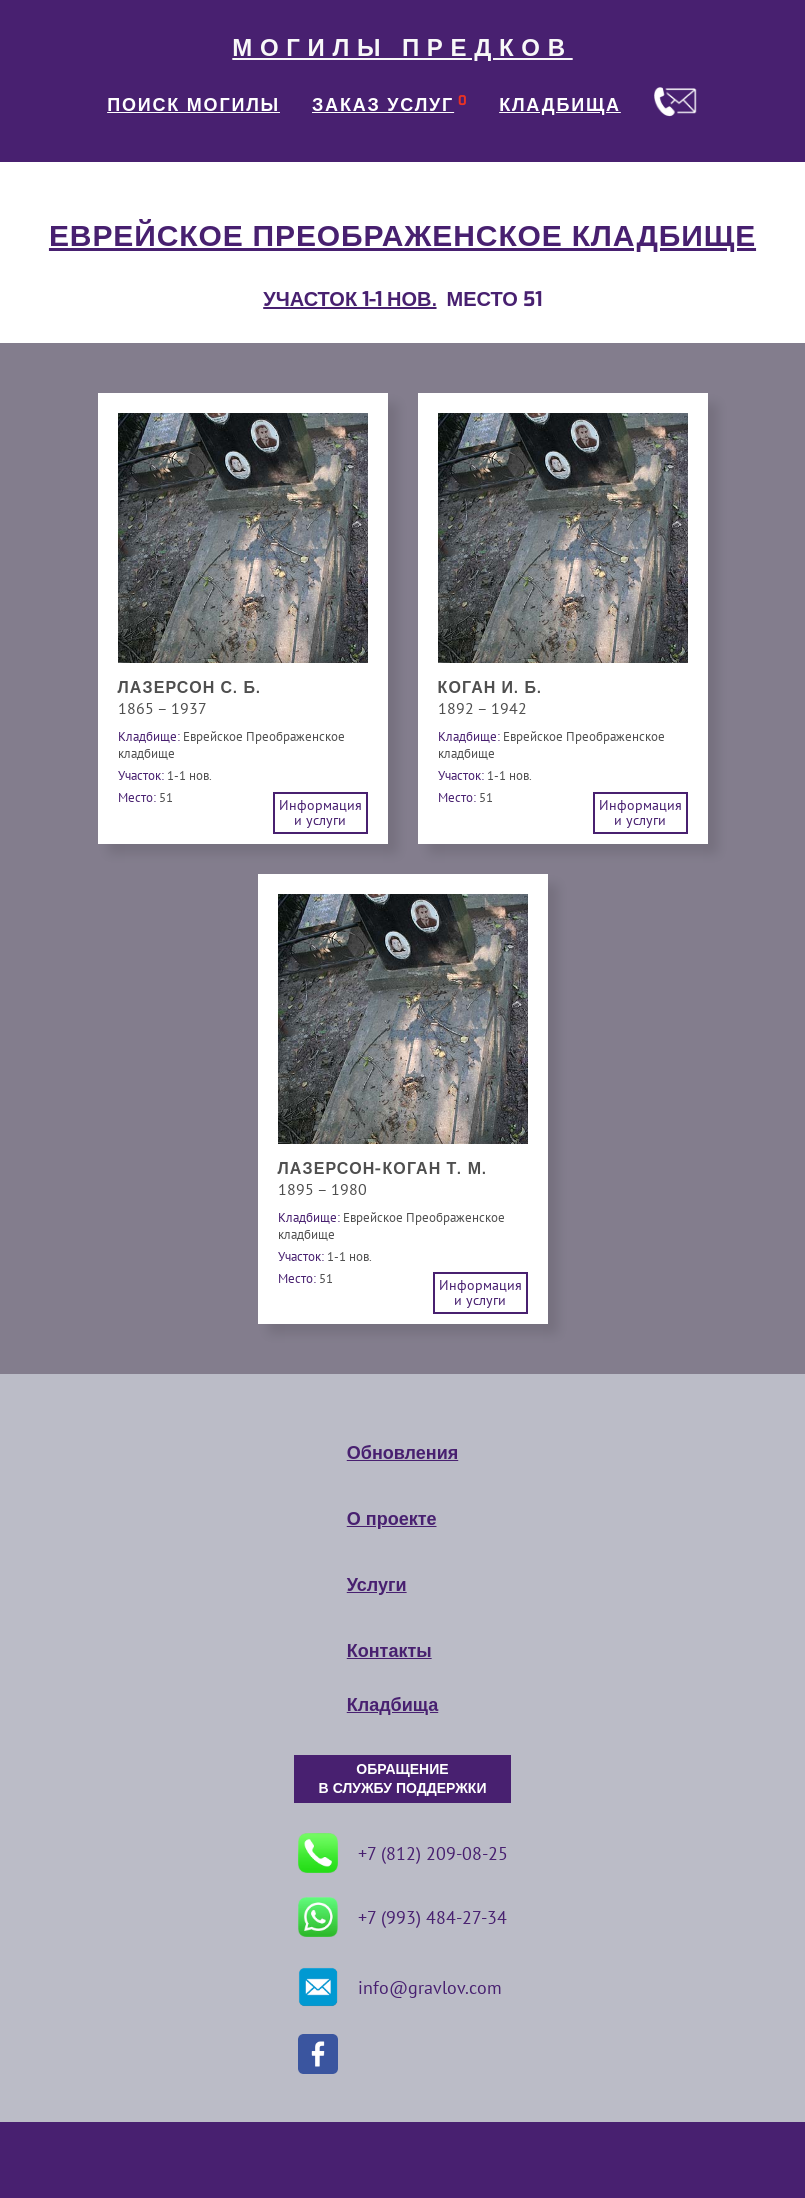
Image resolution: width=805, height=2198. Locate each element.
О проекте (392, 1519)
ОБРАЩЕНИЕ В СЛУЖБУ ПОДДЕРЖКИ (403, 1779)
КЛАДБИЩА (560, 105)
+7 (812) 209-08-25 (403, 1853)
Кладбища (392, 1705)
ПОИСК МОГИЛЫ (193, 105)
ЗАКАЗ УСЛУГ (383, 105)
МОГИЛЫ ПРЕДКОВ (402, 48)
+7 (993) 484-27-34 (402, 1917)
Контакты (389, 1651)
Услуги (377, 1585)
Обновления (402, 1453)
